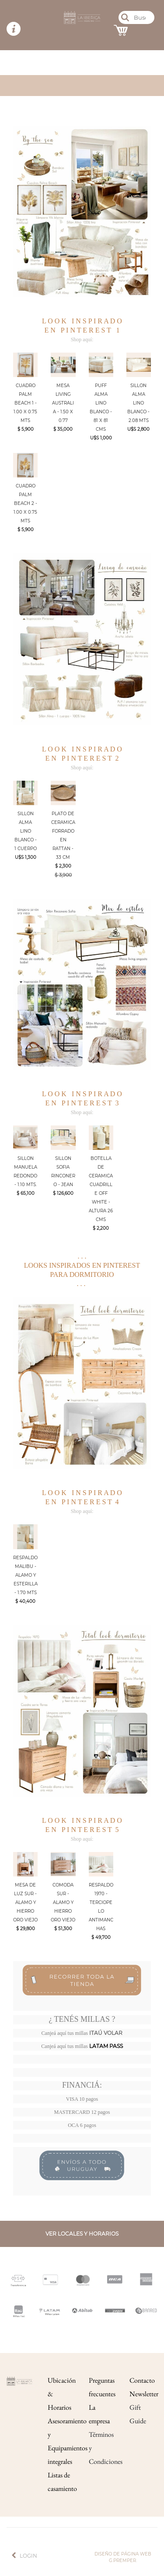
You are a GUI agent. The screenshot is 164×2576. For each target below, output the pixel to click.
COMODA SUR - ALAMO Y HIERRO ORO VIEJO (63, 1902)
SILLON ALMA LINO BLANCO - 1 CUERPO (25, 831)
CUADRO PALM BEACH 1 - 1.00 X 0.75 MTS (25, 403)
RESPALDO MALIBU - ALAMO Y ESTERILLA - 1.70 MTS (25, 1575)
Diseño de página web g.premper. (122, 2557)
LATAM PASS (106, 2046)
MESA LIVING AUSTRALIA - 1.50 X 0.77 (63, 403)
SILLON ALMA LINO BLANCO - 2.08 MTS (138, 403)
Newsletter (143, 2393)
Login (28, 2555)
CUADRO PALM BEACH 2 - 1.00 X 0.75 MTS (25, 503)
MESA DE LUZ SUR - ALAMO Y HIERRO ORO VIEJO (25, 1902)
